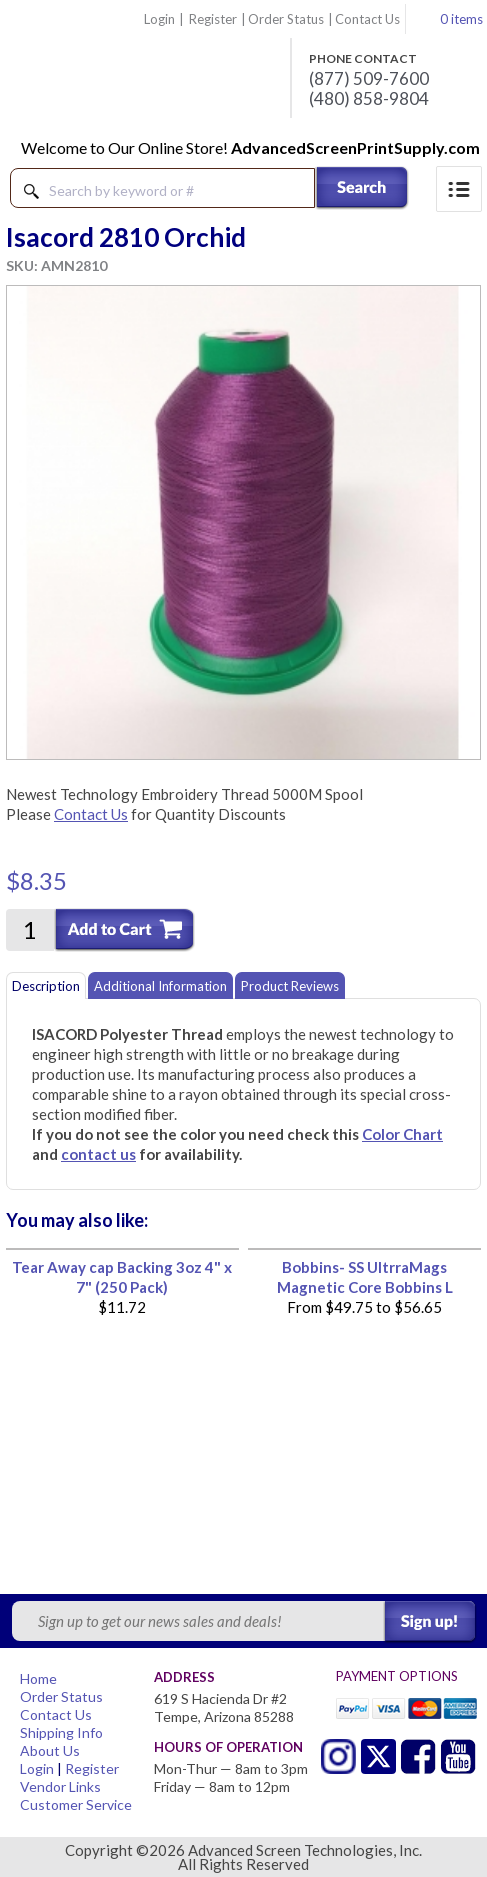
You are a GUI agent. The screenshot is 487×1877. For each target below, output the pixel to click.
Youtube (458, 1756)
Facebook (418, 1756)
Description (46, 986)
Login (159, 19)
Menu (459, 189)
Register (213, 19)
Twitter (338, 1756)
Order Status (286, 19)
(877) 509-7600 (369, 79)
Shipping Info (61, 1732)
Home (38, 1678)
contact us (98, 1154)
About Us (50, 1750)
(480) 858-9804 (369, 99)
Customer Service (76, 1804)
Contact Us (367, 19)
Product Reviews (290, 986)
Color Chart (402, 1134)
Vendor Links (60, 1786)
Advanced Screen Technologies (141, 69)
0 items (461, 19)
